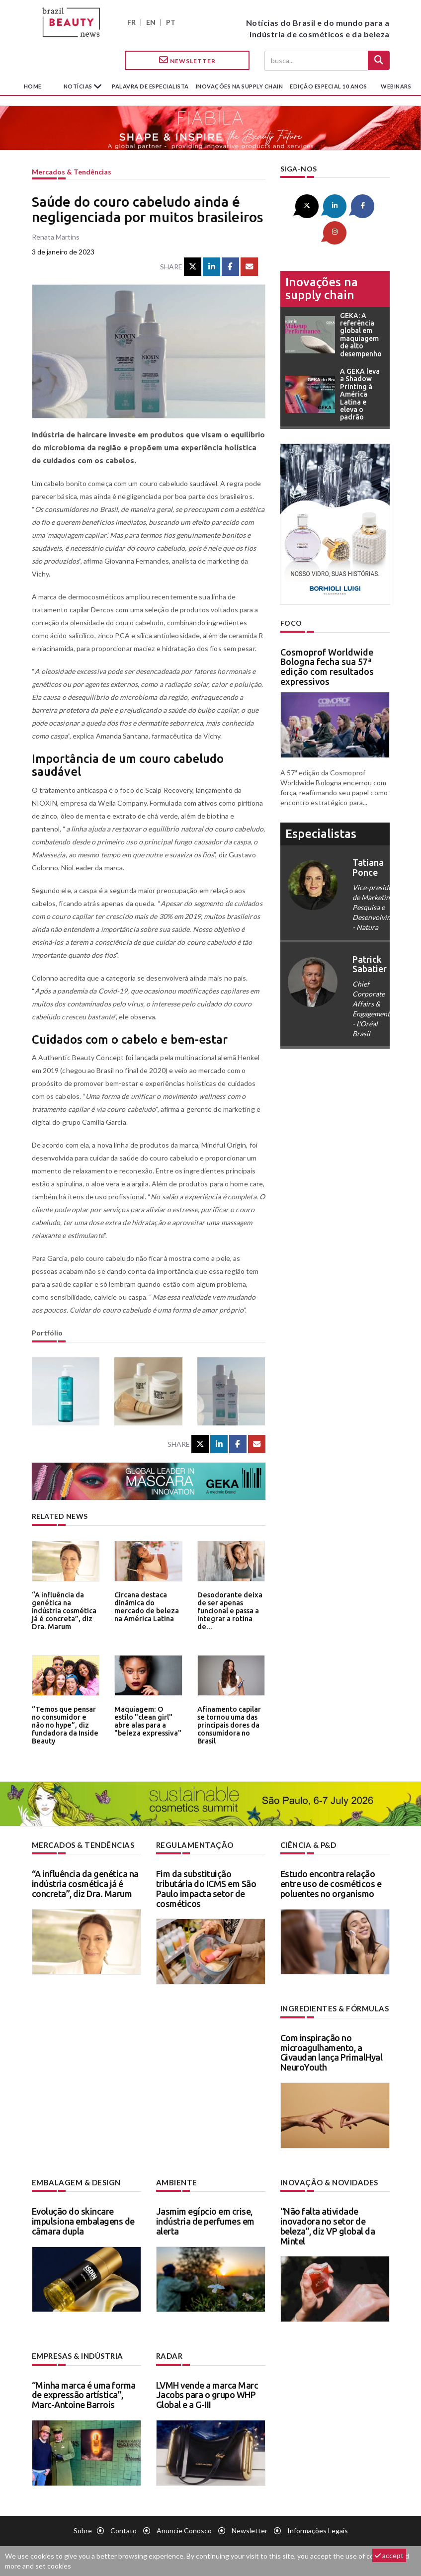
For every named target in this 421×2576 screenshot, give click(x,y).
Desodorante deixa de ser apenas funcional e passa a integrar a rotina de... (230, 1605)
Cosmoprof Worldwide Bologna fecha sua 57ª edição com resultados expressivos (327, 639)
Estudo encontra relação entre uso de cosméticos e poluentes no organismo (331, 1883)
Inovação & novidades (327, 2181)
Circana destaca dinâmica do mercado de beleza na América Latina (144, 1605)
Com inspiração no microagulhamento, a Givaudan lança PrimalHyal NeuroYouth (331, 2051)
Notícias (79, 86)
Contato (123, 2528)
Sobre (83, 2528)
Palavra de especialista (150, 86)
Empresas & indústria (76, 2354)
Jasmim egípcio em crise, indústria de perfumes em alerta (205, 2220)
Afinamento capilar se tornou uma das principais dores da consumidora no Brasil (227, 1723)
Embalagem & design (73, 2181)
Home (33, 86)
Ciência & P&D (308, 1844)
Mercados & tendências (71, 171)
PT (170, 22)
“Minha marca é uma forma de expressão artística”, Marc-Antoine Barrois (84, 2393)
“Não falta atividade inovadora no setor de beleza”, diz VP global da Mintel (327, 2224)
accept (389, 2555)
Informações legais (317, 2528)
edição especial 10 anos (328, 86)
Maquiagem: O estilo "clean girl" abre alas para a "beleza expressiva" (147, 1720)
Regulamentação (192, 1844)
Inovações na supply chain (239, 86)
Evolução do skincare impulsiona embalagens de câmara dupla (83, 2220)
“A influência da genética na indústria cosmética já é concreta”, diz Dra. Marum (65, 1609)
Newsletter (187, 60)
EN (151, 22)
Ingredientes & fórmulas (332, 2007)
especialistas (320, 806)
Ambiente (175, 2181)
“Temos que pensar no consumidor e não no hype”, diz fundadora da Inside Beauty (64, 1723)
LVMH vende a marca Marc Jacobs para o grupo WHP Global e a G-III (207, 2393)
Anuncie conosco (184, 2528)
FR (131, 22)
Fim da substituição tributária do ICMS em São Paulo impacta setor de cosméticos (206, 1888)
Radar (169, 2354)
